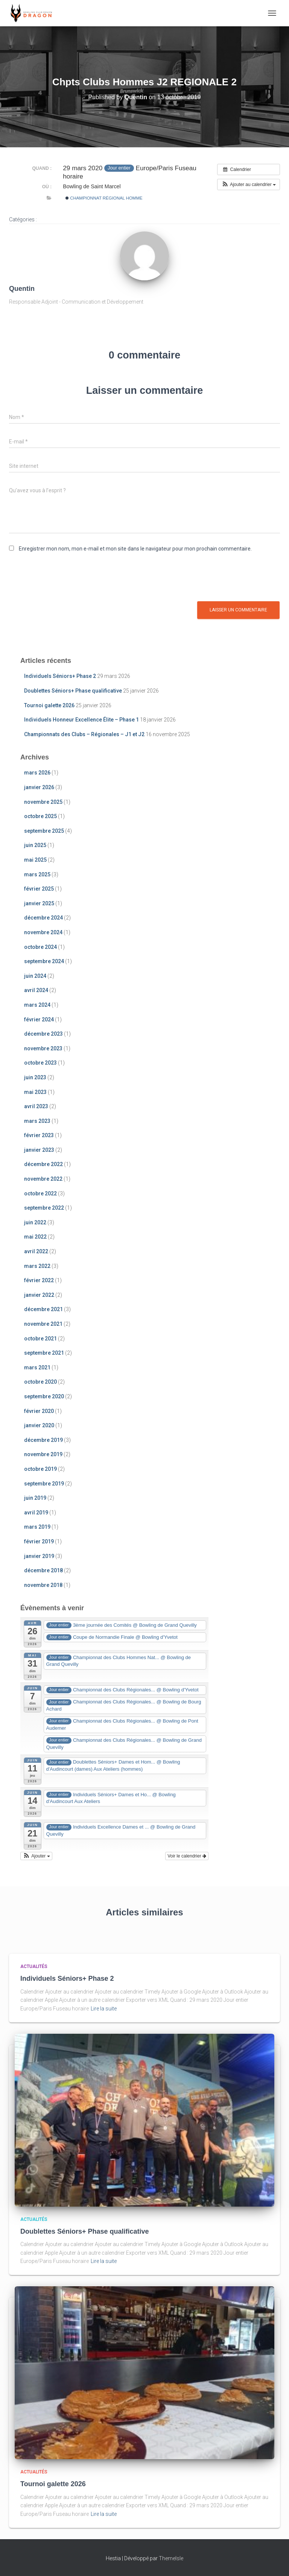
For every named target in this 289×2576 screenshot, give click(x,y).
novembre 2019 (43, 1454)
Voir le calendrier (186, 1856)
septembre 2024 (44, 961)
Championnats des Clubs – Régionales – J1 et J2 (84, 734)
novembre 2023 (43, 1048)
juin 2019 (35, 1498)
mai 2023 (35, 1092)
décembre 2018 (43, 1570)
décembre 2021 (43, 1309)
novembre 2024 (43, 932)
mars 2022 (37, 1266)
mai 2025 (35, 860)
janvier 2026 (39, 787)
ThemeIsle (171, 2558)
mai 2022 (35, 1237)
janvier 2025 (39, 903)
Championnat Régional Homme (104, 198)
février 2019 (39, 1541)
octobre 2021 (40, 1339)
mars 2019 (37, 1527)
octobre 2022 (40, 1193)
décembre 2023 (43, 1034)
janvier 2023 (39, 1150)
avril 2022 (36, 1251)
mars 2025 (37, 874)
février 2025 (39, 889)
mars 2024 (37, 1005)
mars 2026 (37, 773)
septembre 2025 (44, 831)
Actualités (33, 1966)
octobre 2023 (40, 1063)
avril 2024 (36, 990)
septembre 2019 (44, 1484)
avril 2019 (36, 1513)
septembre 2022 (44, 1208)
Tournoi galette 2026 (49, 705)
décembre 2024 (43, 918)
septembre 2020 (44, 1396)
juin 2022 (35, 1222)
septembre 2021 (44, 1353)
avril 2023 (36, 1106)
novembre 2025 (43, 802)
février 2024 (39, 1019)
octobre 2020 (40, 1382)
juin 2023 (35, 1077)
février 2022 (39, 1280)
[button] (249, 184)
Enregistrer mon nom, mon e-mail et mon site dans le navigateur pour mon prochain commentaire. (135, 549)
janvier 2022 (39, 1295)
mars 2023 (37, 1121)
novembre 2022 (43, 1179)
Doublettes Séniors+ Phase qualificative (73, 691)
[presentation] (66, 579)
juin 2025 (35, 845)
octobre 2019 (40, 1469)
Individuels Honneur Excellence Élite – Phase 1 (81, 720)
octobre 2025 (40, 816)
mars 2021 (37, 1367)
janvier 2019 (39, 1556)
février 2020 (39, 1411)
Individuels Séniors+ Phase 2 (60, 676)
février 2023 (39, 1135)
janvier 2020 (39, 1425)
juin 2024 (35, 976)
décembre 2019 (43, 1440)
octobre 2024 (40, 947)
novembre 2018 (43, 1585)
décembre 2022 (43, 1164)
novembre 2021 (43, 1324)
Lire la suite (104, 2009)
